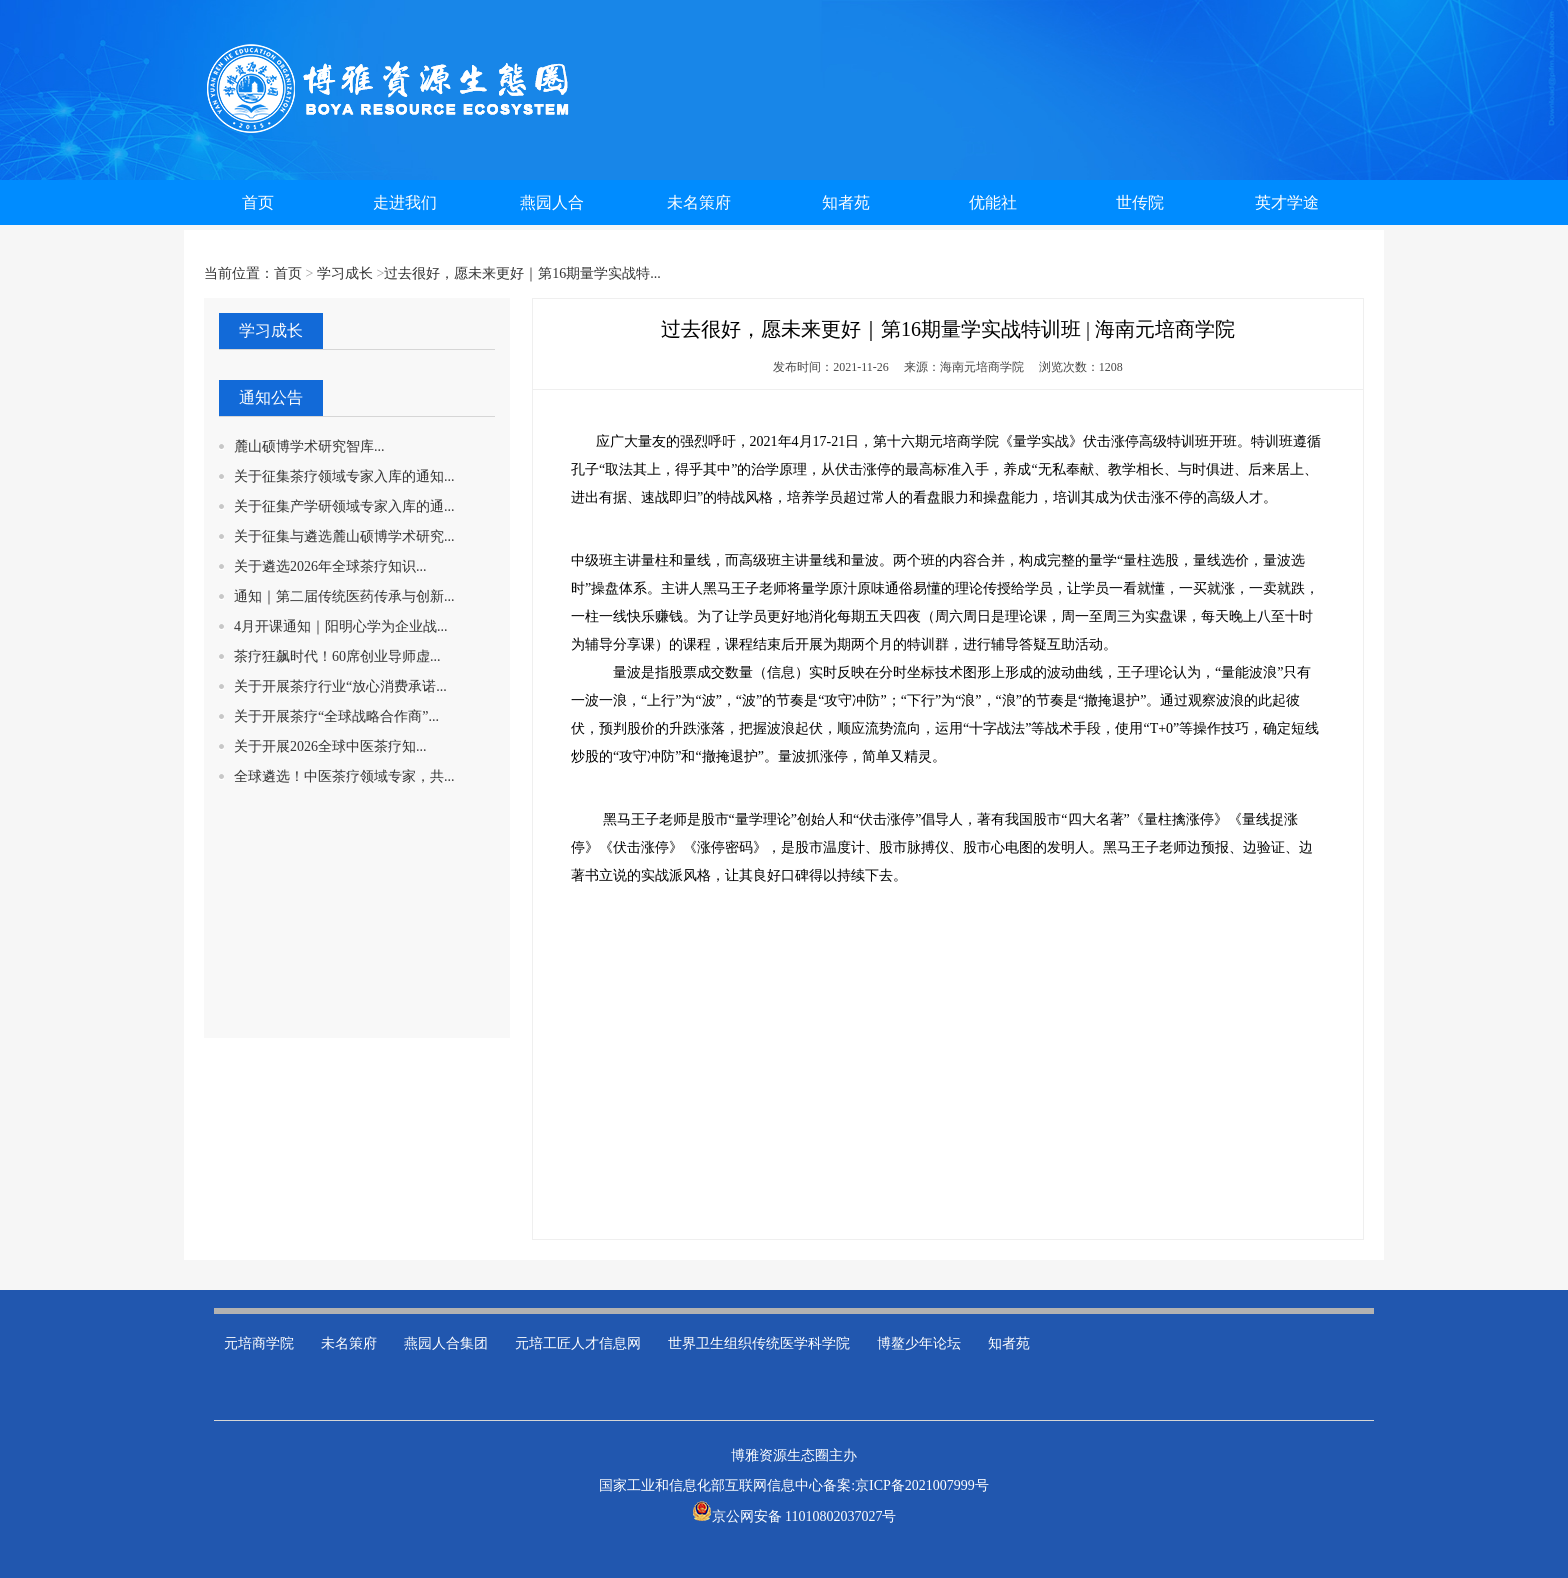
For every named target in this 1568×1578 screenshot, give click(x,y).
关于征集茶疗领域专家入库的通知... (344, 476)
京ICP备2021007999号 (922, 1485)
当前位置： (239, 273)
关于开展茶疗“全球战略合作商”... (336, 716)
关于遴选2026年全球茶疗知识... (330, 566)
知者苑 (1009, 1343)
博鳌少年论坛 (919, 1343)
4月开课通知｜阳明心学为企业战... (341, 626)
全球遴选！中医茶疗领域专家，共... (344, 776)
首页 (288, 273)
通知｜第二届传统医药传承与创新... (344, 596)
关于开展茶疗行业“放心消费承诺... (340, 686)
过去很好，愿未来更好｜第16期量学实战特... (522, 273)
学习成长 (345, 273)
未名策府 (349, 1343)
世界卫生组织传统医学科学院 (759, 1343)
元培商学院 (259, 1343)
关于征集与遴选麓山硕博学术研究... (344, 536)
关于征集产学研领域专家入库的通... (344, 506)
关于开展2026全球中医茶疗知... (330, 746)
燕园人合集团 (446, 1343)
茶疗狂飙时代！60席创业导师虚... (337, 656)
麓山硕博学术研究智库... (309, 446)
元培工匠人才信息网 (578, 1343)
